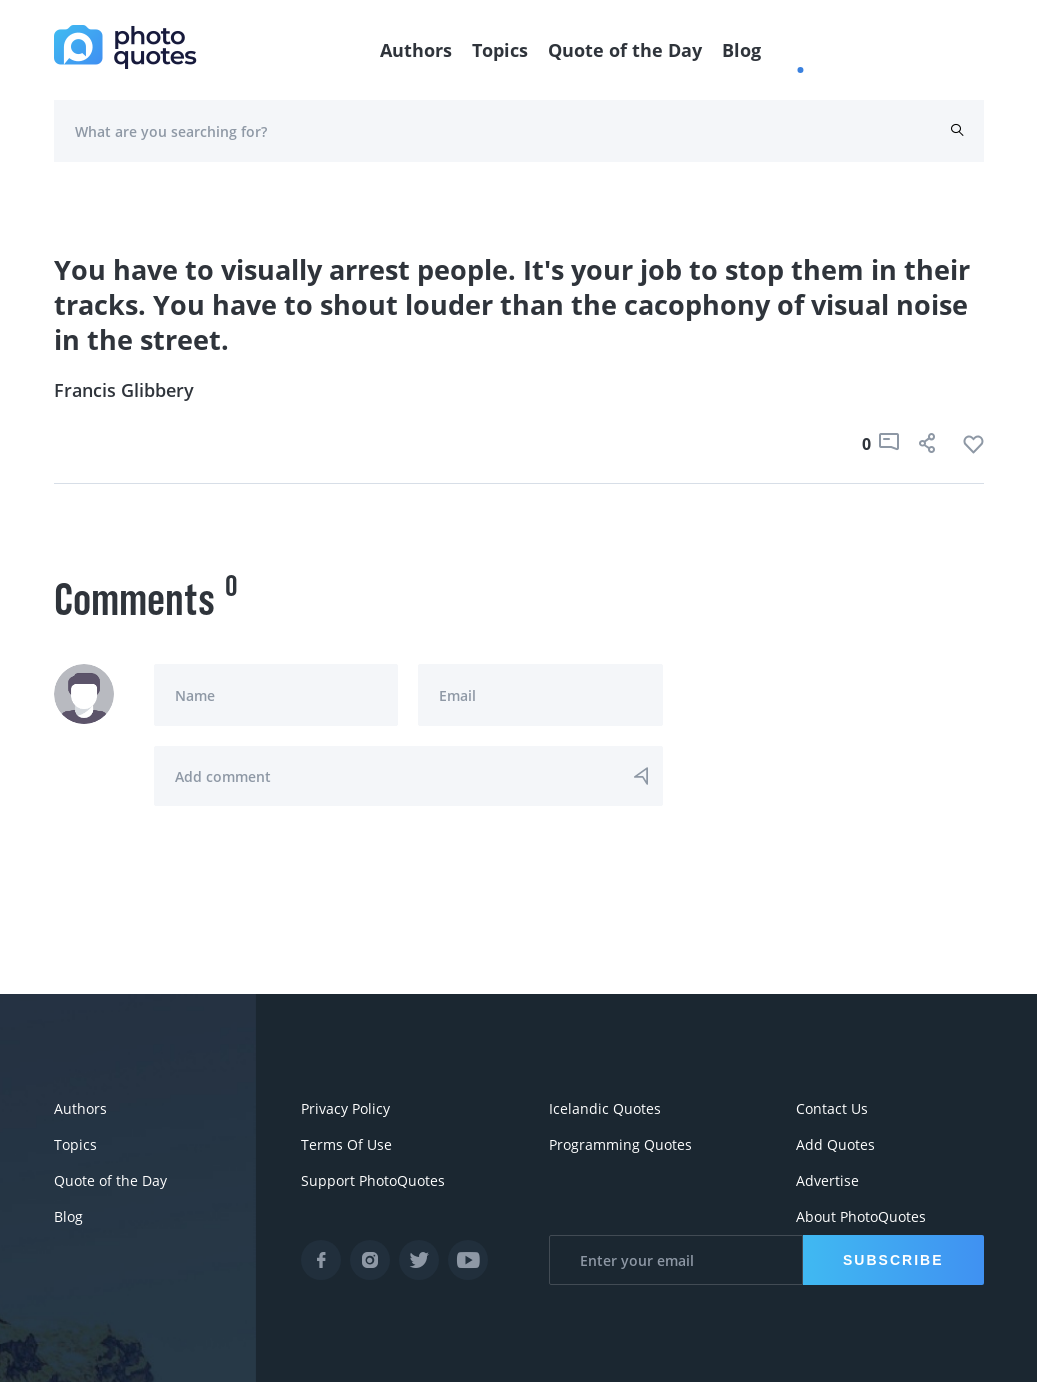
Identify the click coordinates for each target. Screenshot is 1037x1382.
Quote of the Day (625, 50)
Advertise (827, 1180)
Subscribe (893, 1260)
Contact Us (832, 1108)
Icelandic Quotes (605, 1108)
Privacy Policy (345, 1108)
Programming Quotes (620, 1144)
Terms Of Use (346, 1144)
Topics (500, 50)
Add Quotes (835, 1144)
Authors (416, 50)
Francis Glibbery (124, 390)
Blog (741, 50)
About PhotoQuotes (861, 1216)
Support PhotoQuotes (373, 1180)
